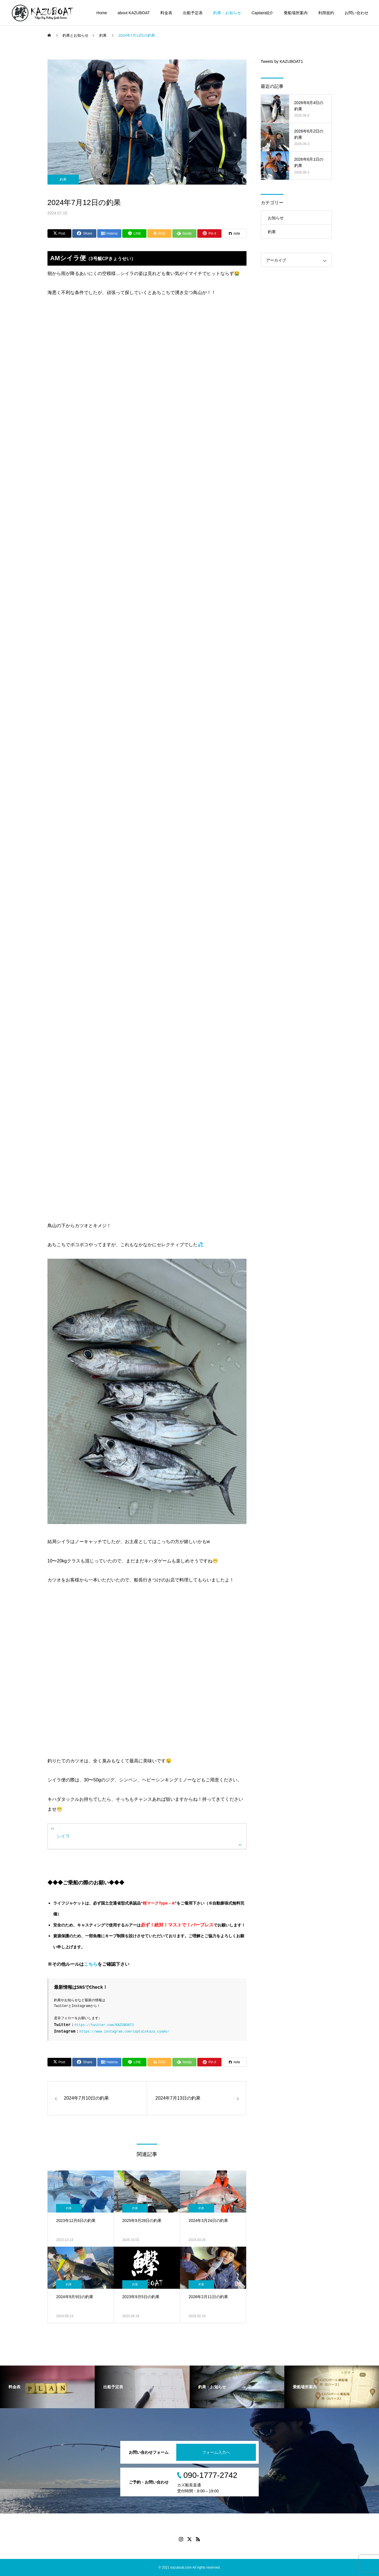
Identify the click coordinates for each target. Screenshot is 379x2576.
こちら (91, 1964)
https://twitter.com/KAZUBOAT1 (104, 2025)
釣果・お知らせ (227, 13)
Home (101, 13)
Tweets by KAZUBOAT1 (282, 61)
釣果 (63, 179)
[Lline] (134, 233)
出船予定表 (193, 13)
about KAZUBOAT (133, 13)
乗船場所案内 (296, 13)
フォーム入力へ (216, 2452)
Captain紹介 (262, 13)
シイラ (63, 1836)
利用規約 (326, 13)
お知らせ (276, 218)
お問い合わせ (356, 13)
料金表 (166, 13)
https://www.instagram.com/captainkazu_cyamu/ (124, 2031)
